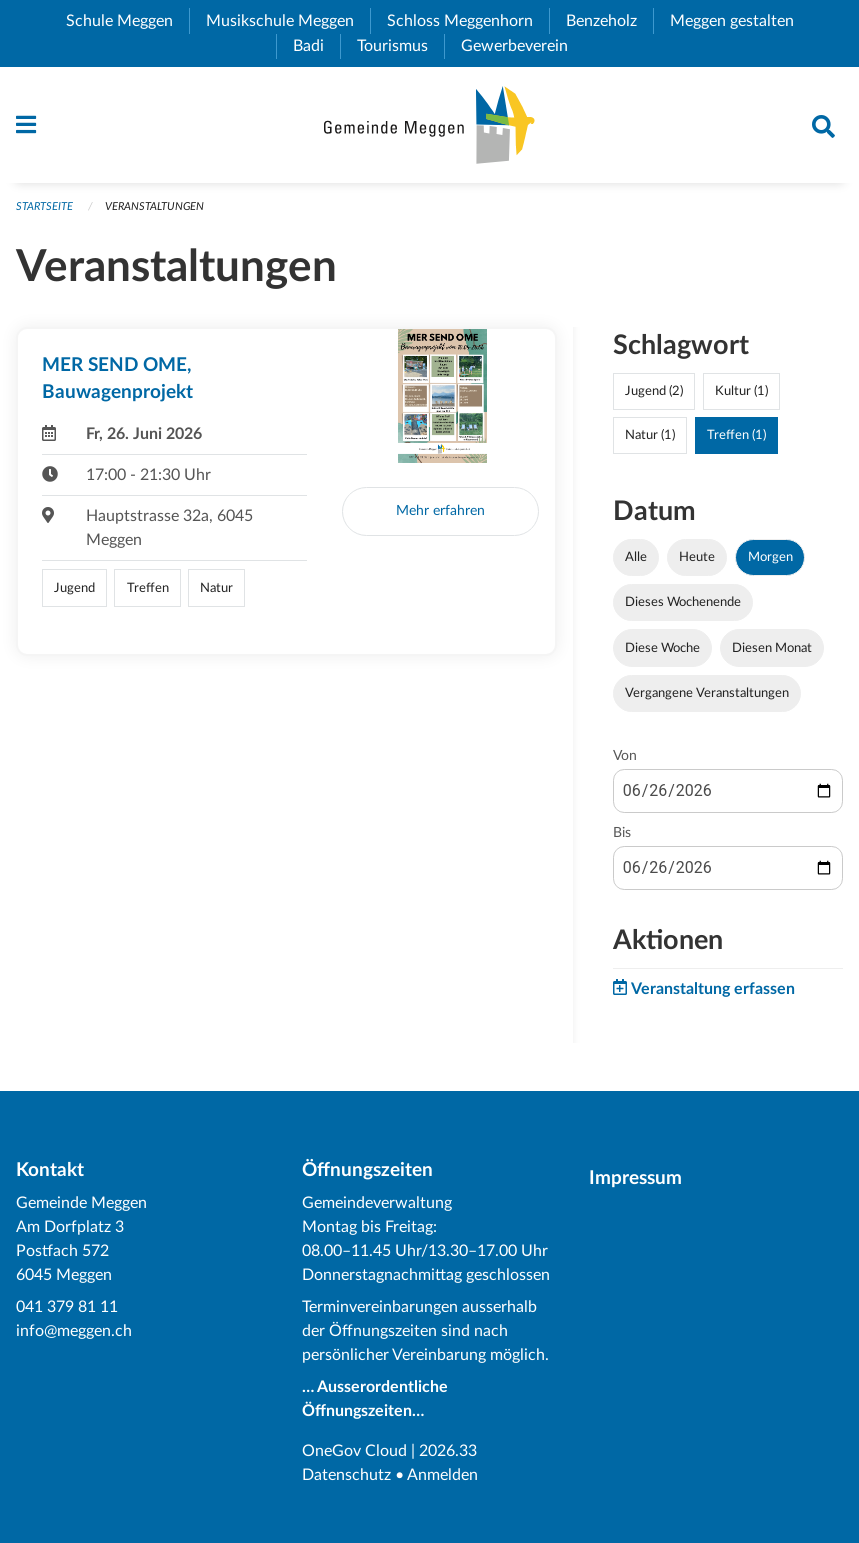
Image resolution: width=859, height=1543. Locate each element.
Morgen (770, 557)
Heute (697, 557)
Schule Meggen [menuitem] (127, 21)
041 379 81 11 (67, 1307)
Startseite (44, 206)
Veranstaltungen (154, 206)
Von (625, 756)
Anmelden (442, 1475)
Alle (636, 557)
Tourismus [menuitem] (400, 46)
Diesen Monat (772, 648)
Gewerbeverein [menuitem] (522, 46)
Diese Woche (662, 648)
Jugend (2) (654, 391)
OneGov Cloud (354, 1451)
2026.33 (448, 1451)
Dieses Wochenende (683, 602)
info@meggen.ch (74, 1331)
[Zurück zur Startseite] (429, 125)
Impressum (635, 1178)
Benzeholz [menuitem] (609, 21)
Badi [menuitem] (316, 46)
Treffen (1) (736, 435)
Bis (622, 833)
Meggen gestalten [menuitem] (740, 21)
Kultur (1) (741, 391)
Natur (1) (650, 435)
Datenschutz (346, 1475)
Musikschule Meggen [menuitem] (288, 21)
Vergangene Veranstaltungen (707, 693)
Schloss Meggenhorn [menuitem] (468, 21)
